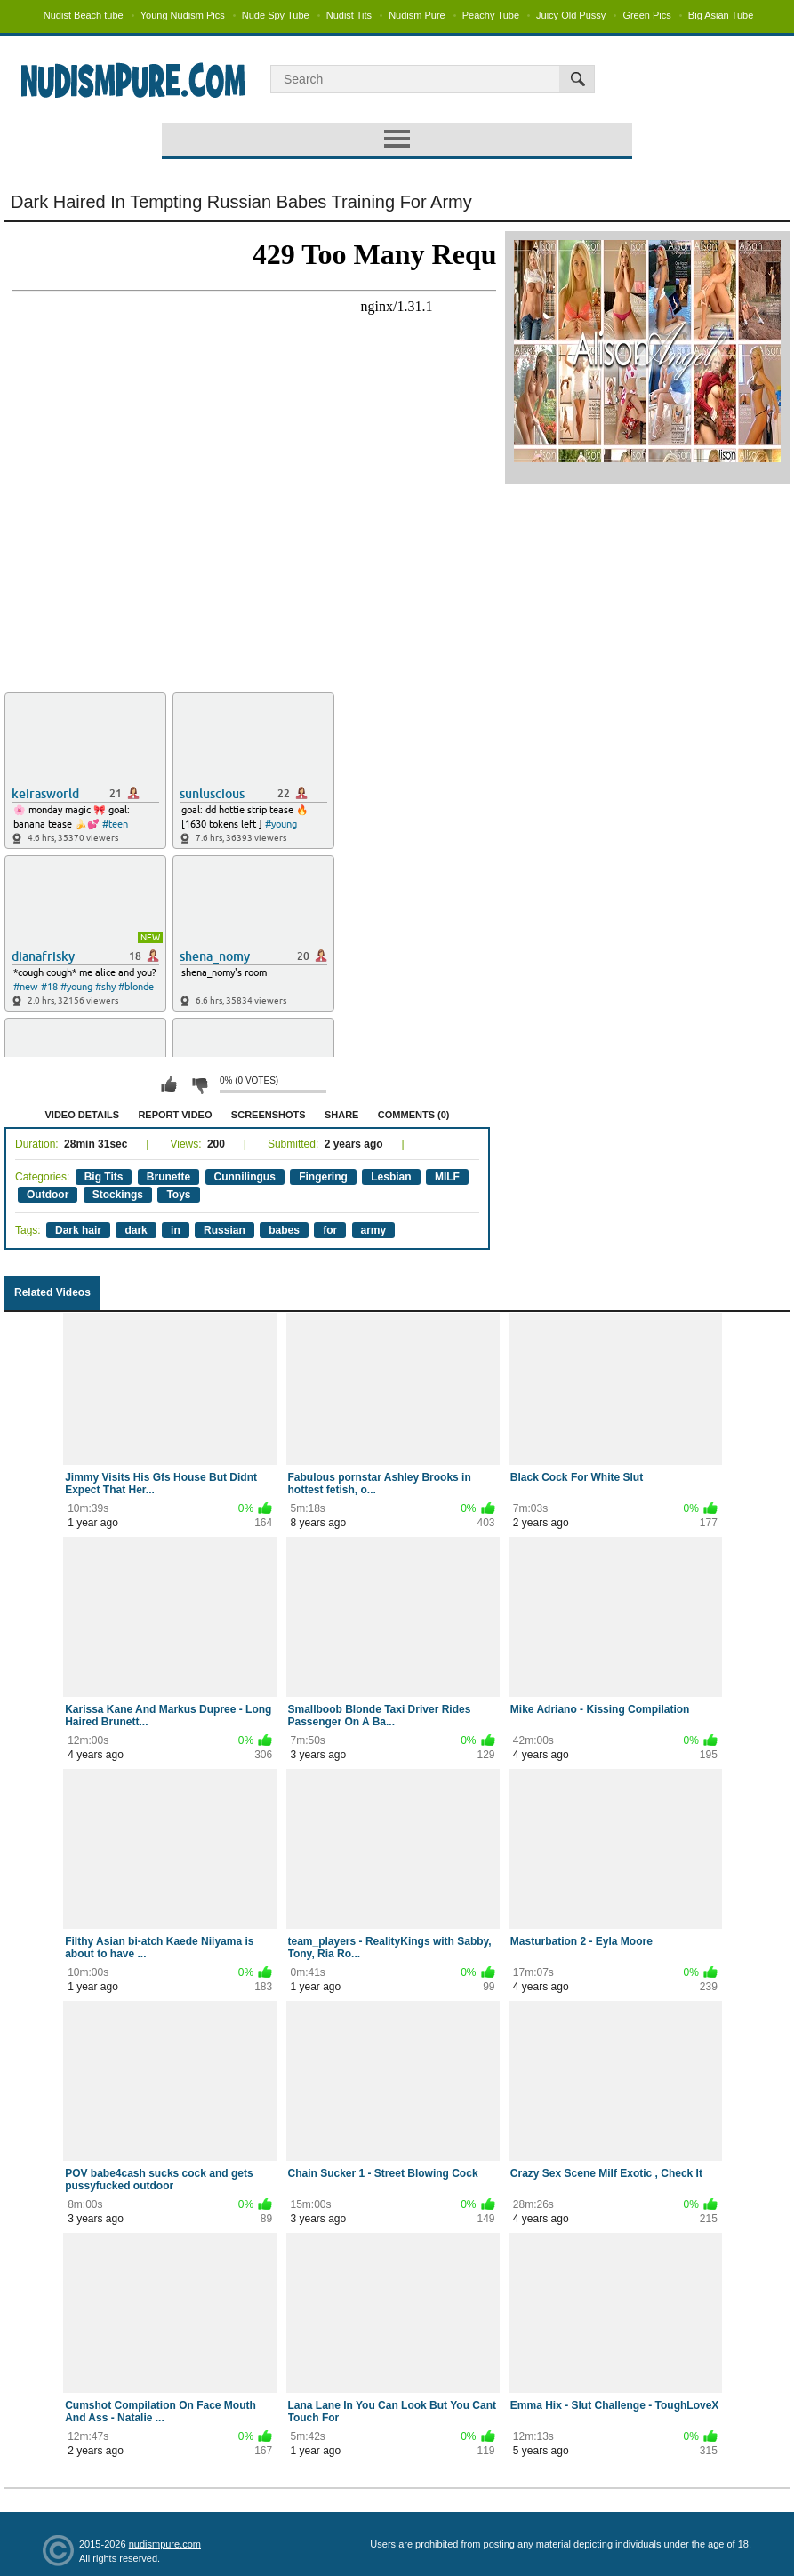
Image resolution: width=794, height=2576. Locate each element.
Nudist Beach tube (84, 15)
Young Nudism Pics (182, 15)
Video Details (82, 1114)
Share (342, 1114)
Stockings (117, 1194)
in (175, 1230)
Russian (224, 1230)
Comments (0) (414, 1114)
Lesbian (391, 1177)
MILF (447, 1177)
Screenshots (268, 1114)
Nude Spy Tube (275, 15)
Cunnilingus (245, 1177)
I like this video (169, 1084)
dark (135, 1230)
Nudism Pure (417, 15)
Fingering (323, 1177)
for (330, 1230)
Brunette (168, 1177)
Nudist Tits (349, 15)
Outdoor (47, 1194)
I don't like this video (199, 1084)
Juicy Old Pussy (571, 15)
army (374, 1230)
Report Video (175, 1114)
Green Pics (646, 15)
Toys (178, 1194)
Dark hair (78, 1230)
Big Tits (104, 1177)
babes (284, 1230)
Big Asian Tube (720, 15)
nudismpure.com (165, 2544)
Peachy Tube (490, 15)
